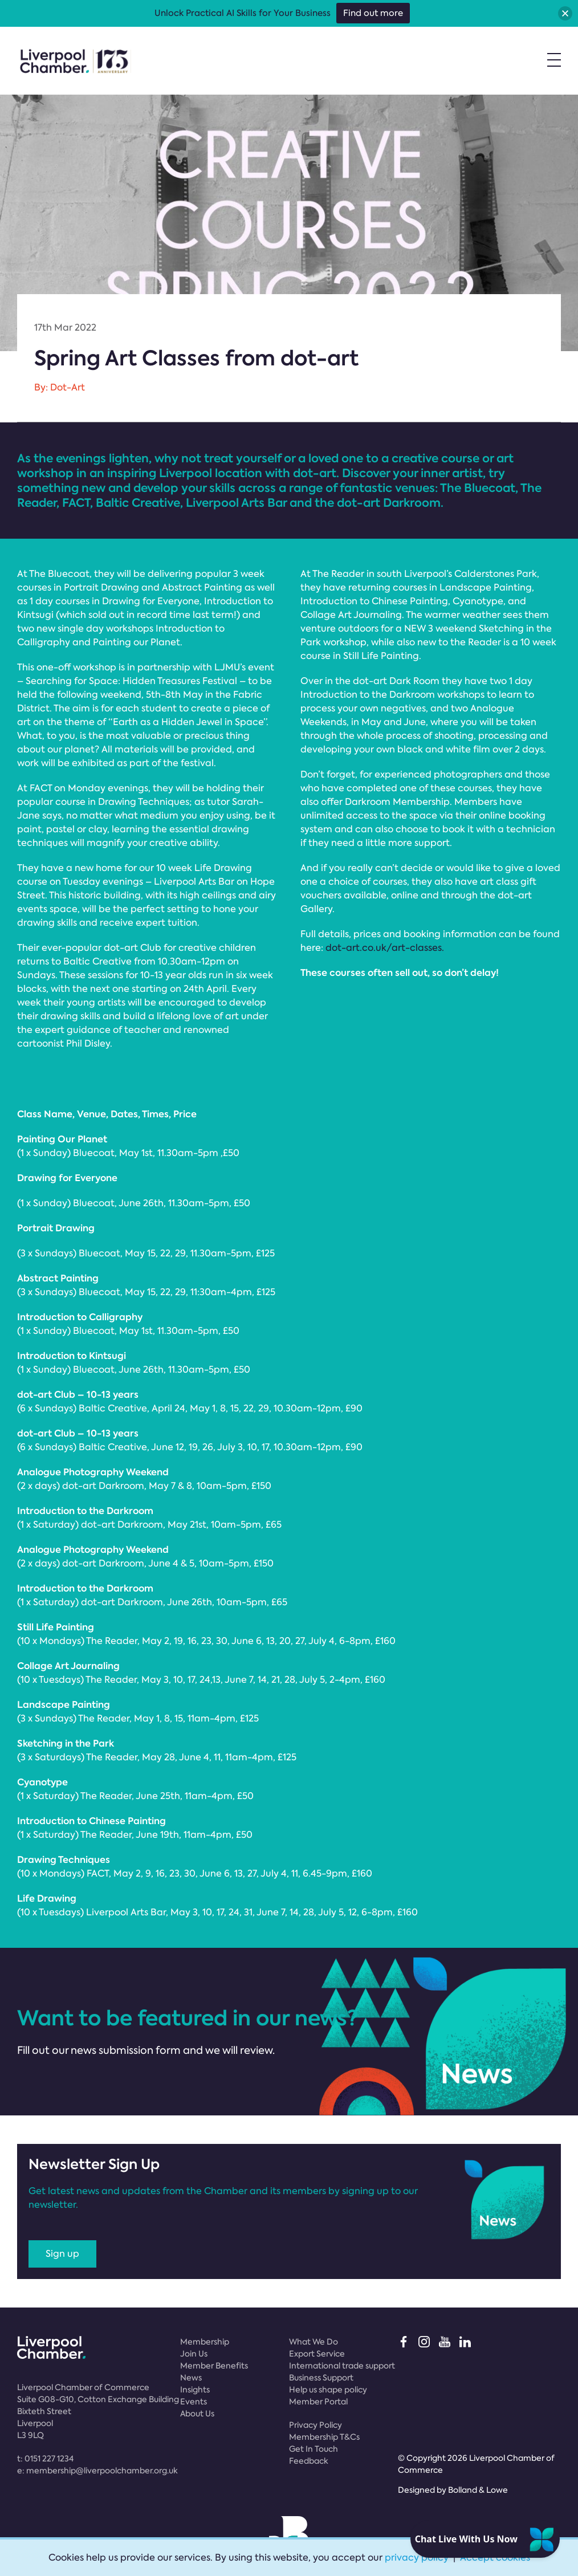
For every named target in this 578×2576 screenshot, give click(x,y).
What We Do (313, 2342)
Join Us (193, 2354)
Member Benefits (214, 2366)
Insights (195, 2389)
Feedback (308, 2461)
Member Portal (318, 2401)
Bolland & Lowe (478, 2490)
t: (45, 2458)
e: (97, 2470)
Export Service (317, 2354)
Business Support (321, 2377)
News (191, 2377)
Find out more (373, 13)
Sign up (62, 2254)
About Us (197, 2413)
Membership (204, 2342)
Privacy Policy (315, 2425)
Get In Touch (313, 2449)
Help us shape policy (328, 2389)
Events (193, 2401)
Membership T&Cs (324, 2437)
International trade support (342, 2366)
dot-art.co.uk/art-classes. (384, 948)
